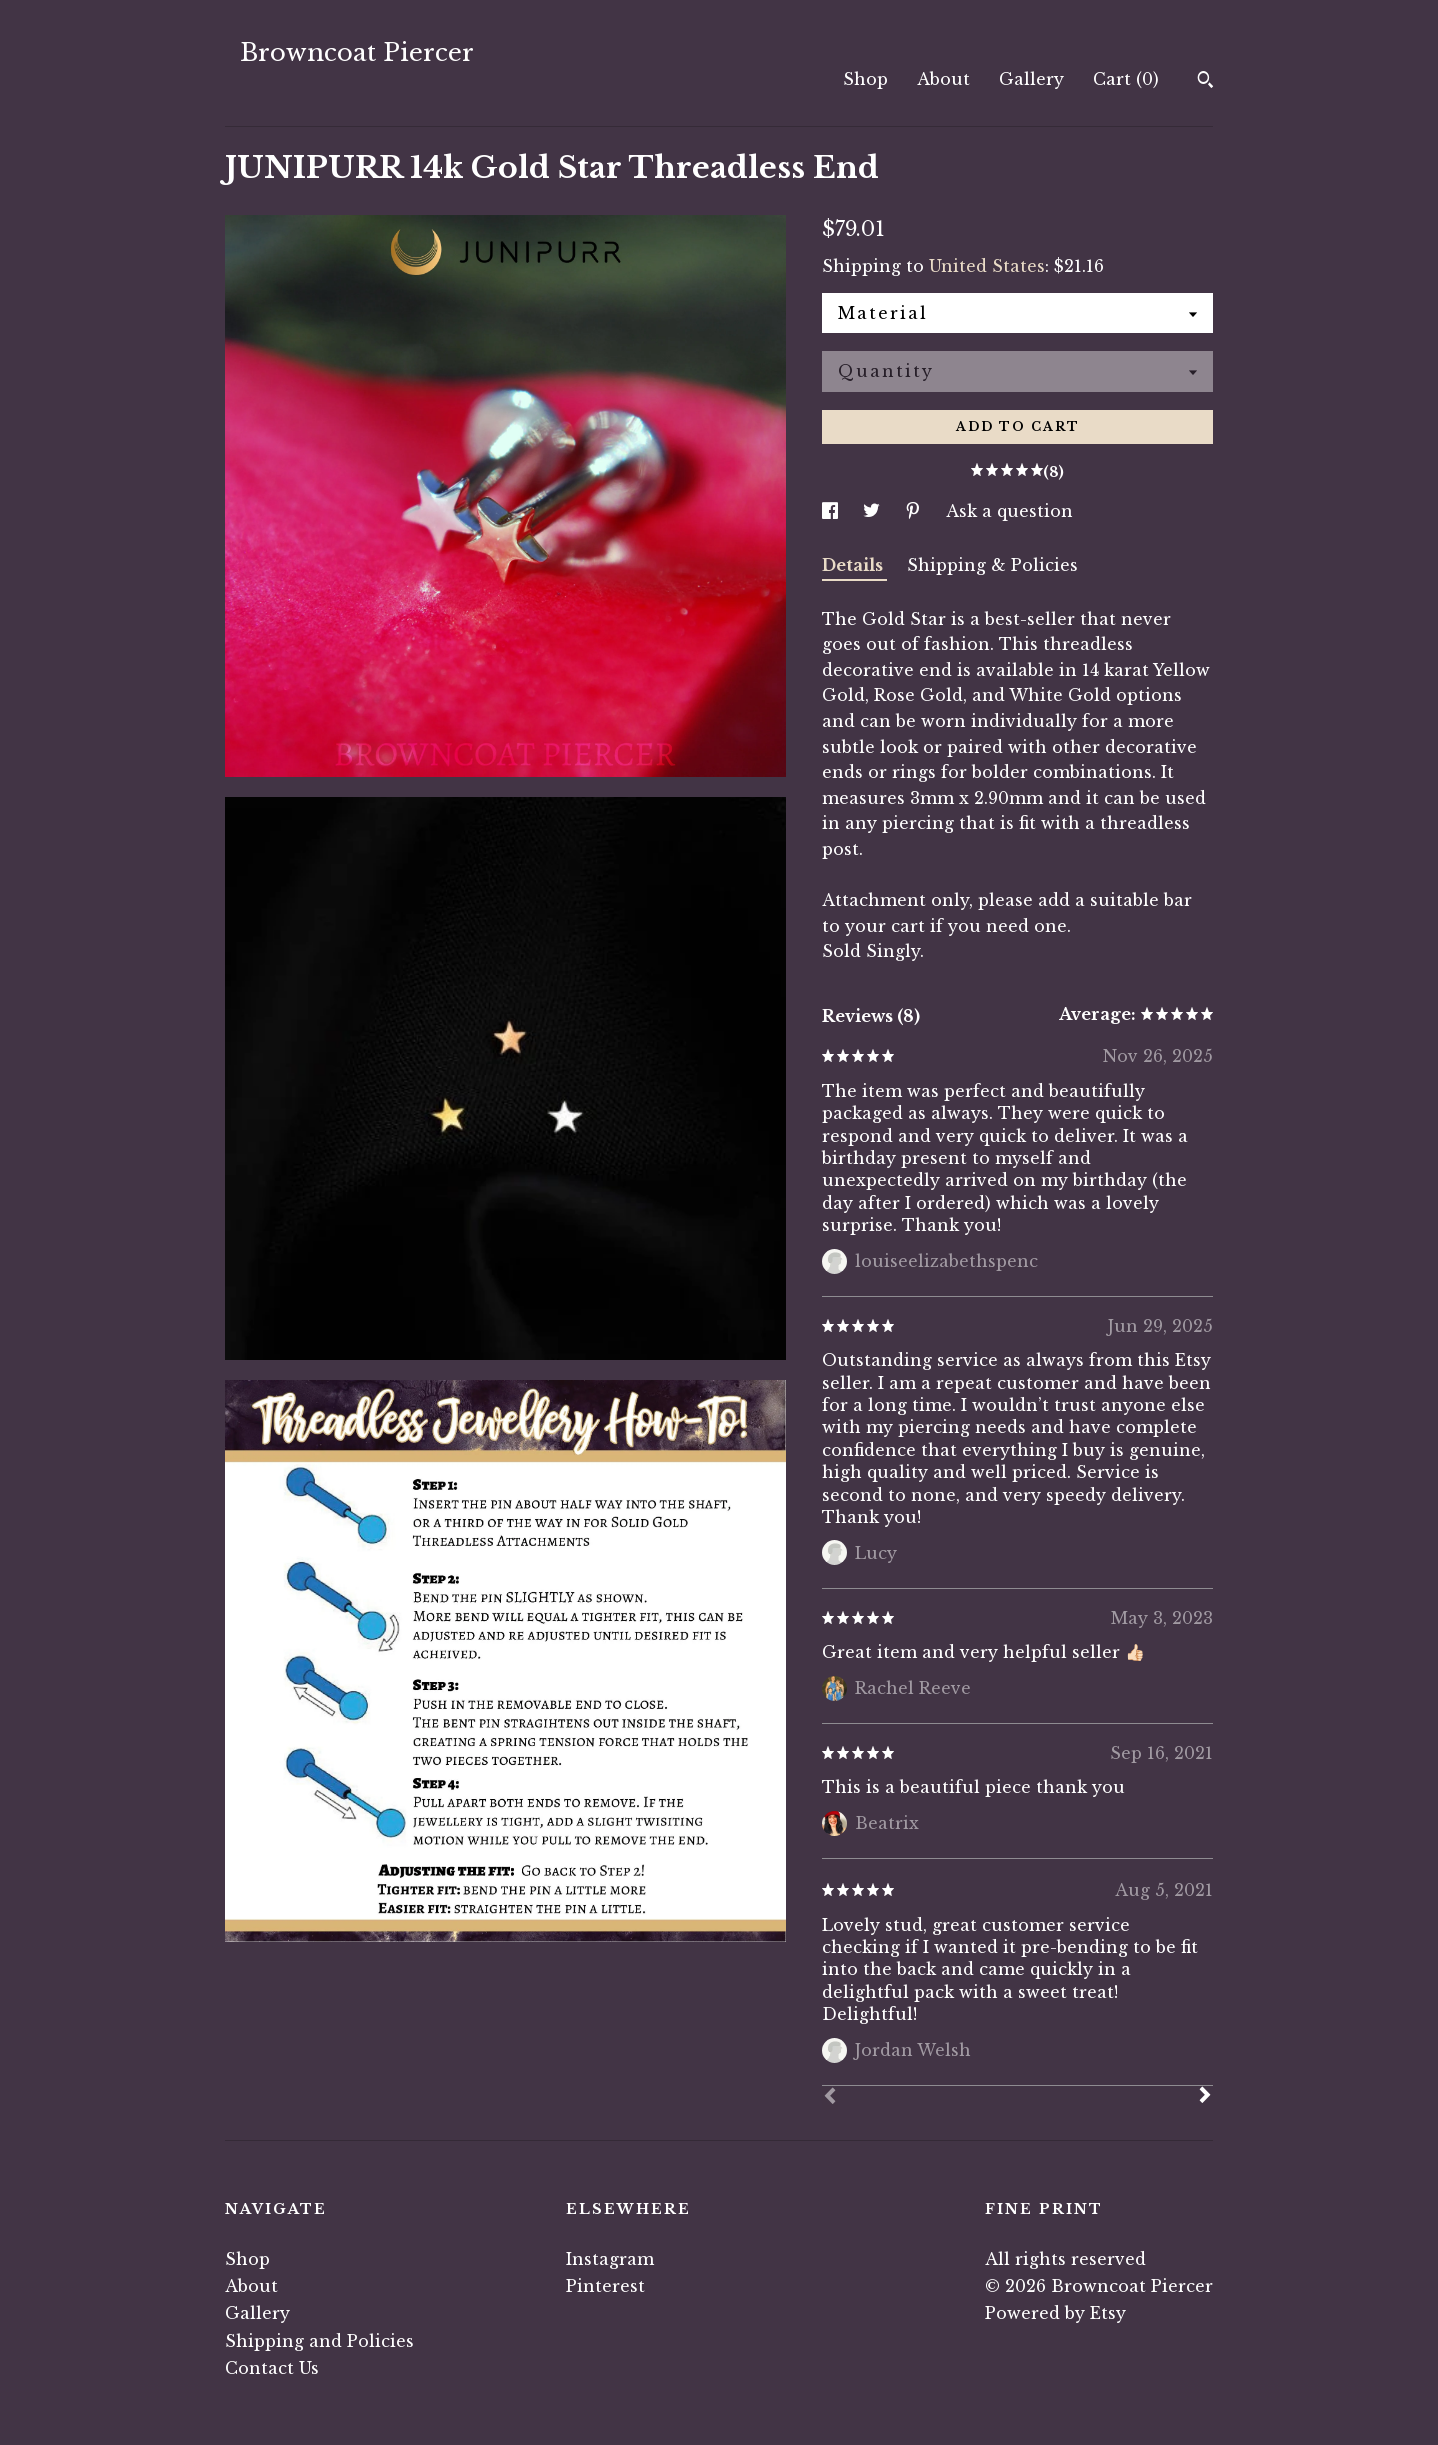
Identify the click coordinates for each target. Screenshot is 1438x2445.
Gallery (1031, 79)
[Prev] (830, 2098)
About (943, 79)
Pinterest (605, 2286)
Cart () (1126, 79)
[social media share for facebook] (832, 511)
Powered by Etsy (1055, 2313)
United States (987, 266)
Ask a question (1009, 511)
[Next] (1205, 2097)
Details (854, 565)
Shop (865, 79)
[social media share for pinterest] (915, 511)
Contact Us (272, 2368)
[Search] (1205, 82)
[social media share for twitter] (874, 511)
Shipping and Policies (319, 2341)
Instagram (610, 2259)
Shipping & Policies (992, 565)
